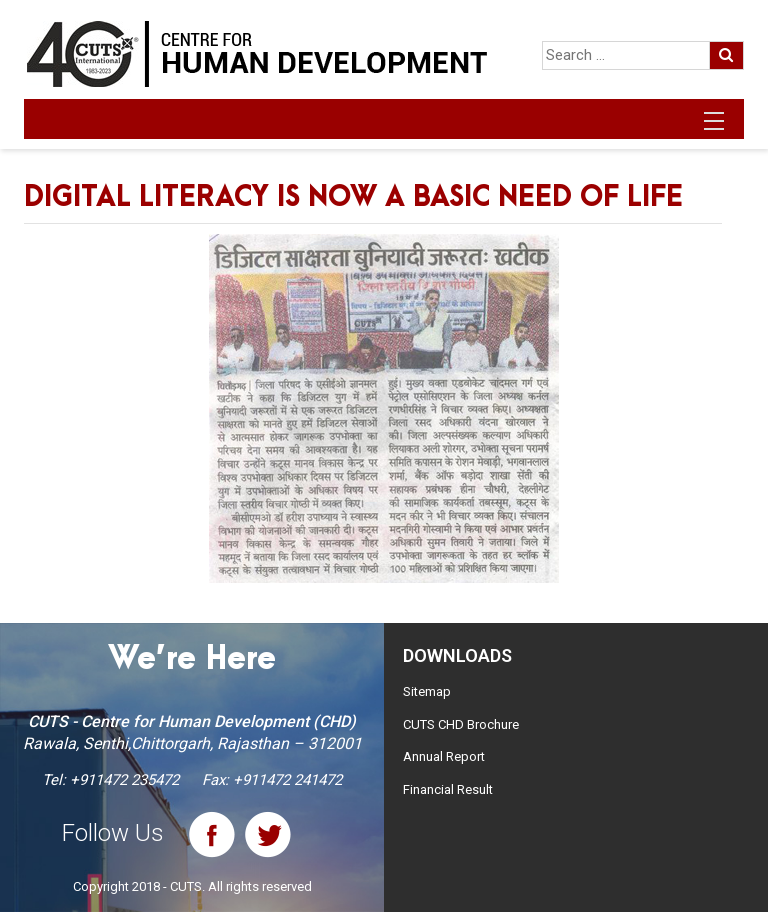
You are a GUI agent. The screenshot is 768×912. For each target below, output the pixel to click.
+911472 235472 (124, 780)
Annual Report (444, 756)
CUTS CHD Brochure (461, 724)
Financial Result (448, 789)
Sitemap (427, 691)
